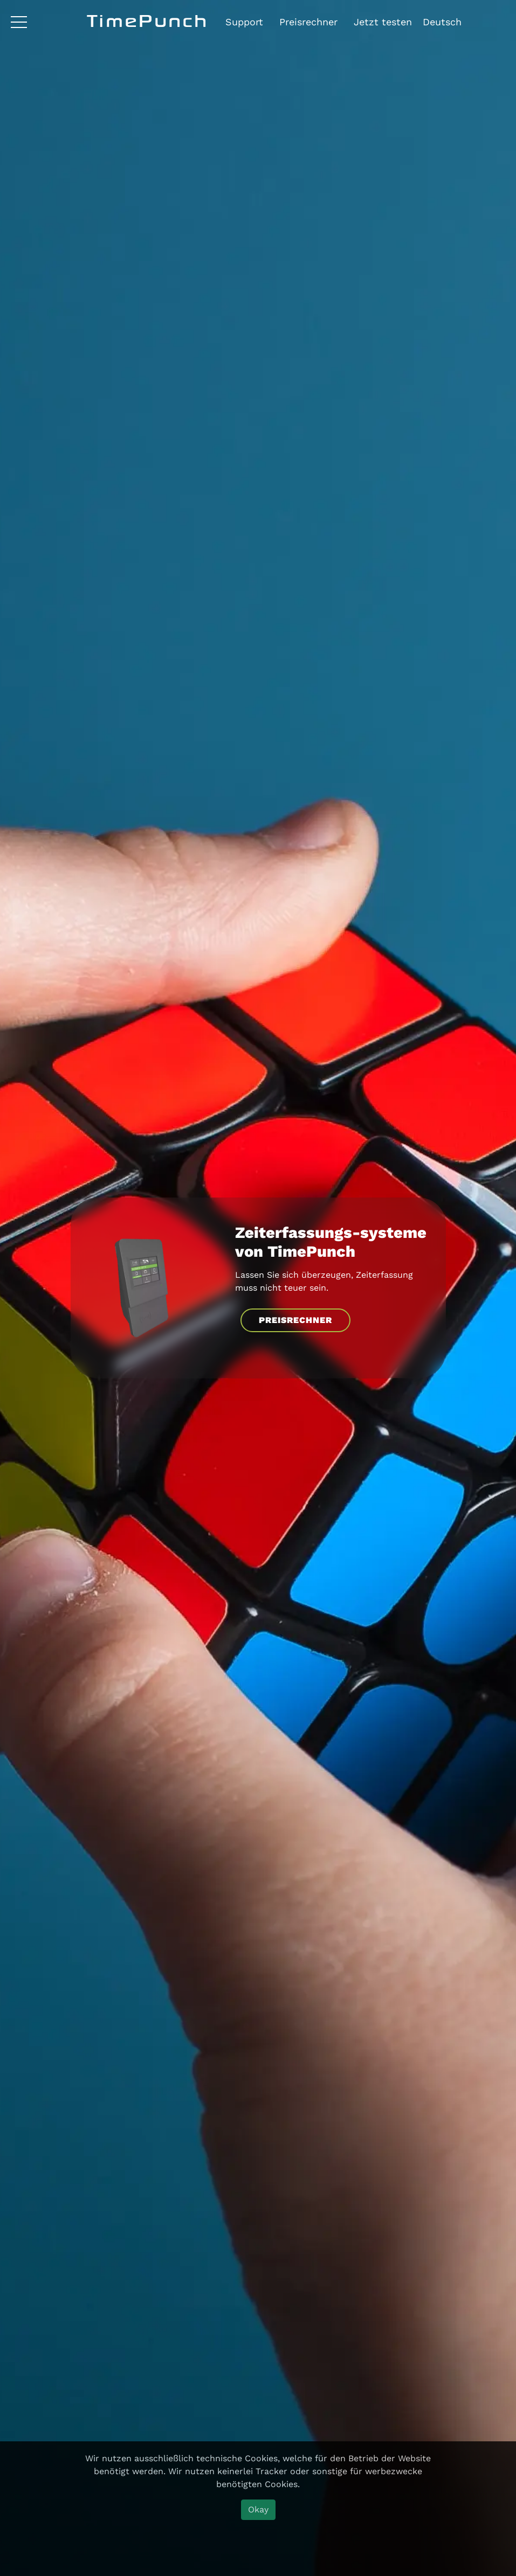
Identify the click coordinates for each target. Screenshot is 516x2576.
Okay (258, 2509)
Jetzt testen (383, 21)
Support (244, 21)
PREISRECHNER (295, 1320)
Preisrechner (308, 21)
